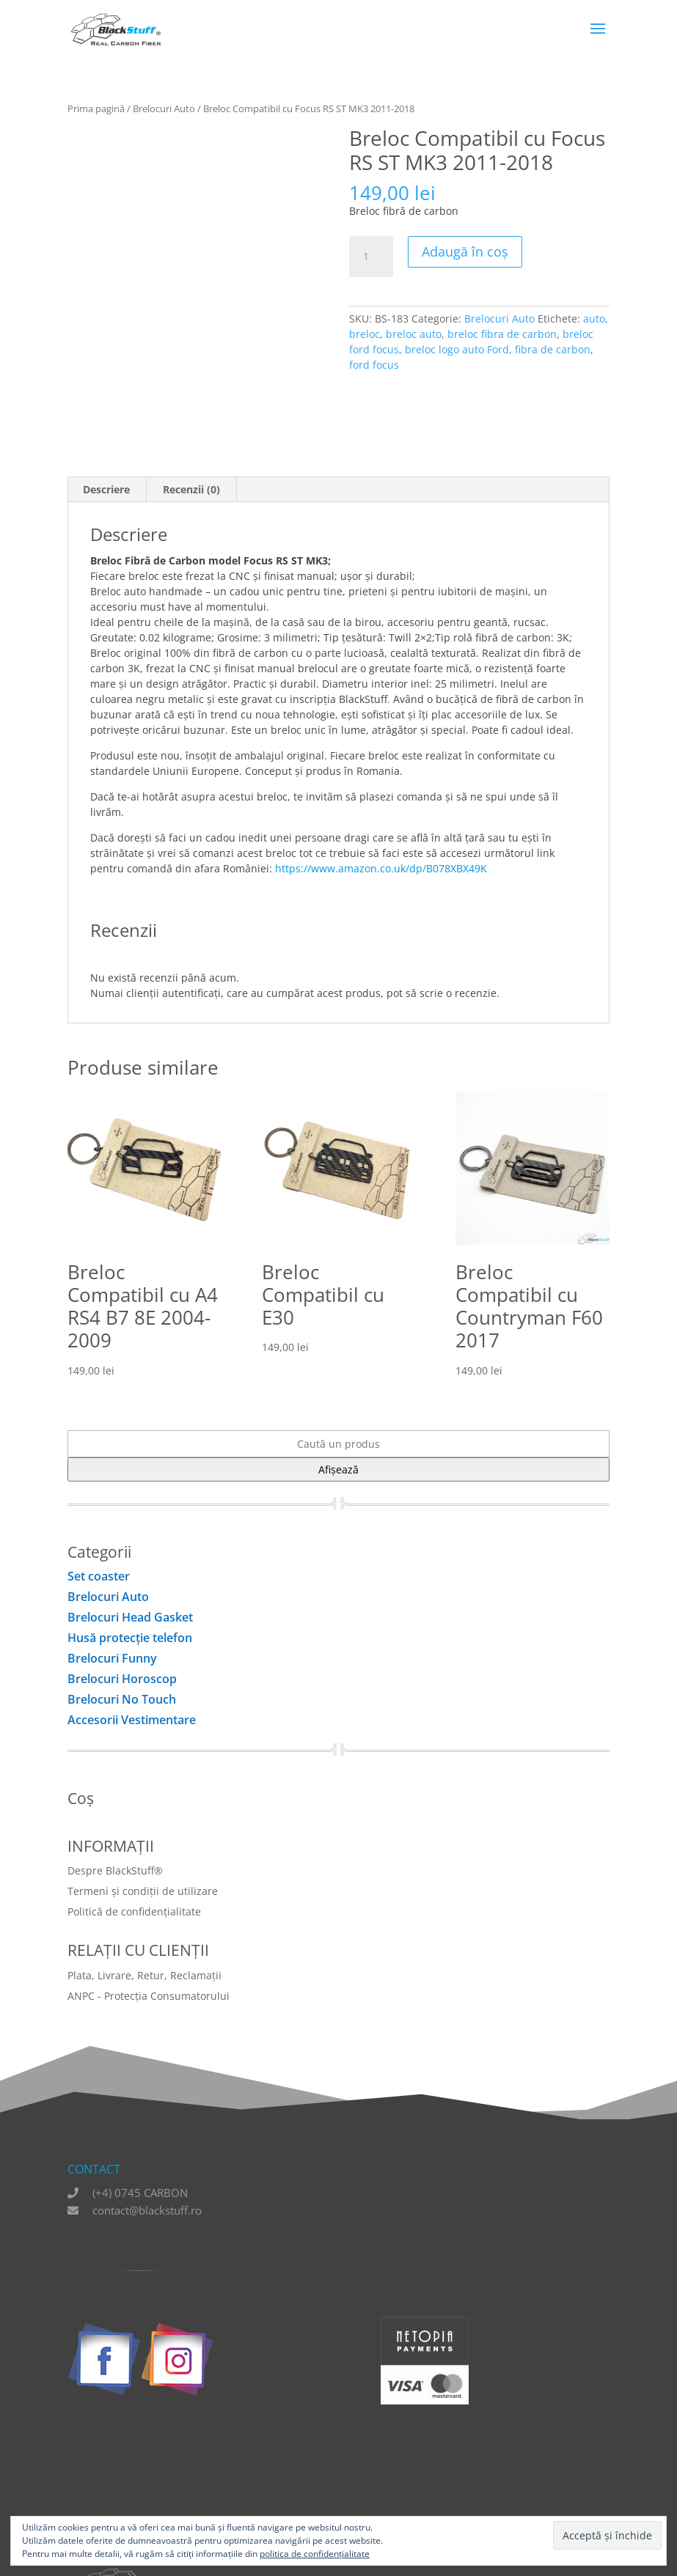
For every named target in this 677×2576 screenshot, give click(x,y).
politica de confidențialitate (315, 2553)
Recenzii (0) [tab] (191, 489)
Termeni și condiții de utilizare (142, 1891)
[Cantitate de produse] (371, 256)
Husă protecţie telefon (129, 1638)
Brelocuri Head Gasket (130, 1617)
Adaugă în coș (465, 251)
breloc (364, 334)
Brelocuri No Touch (121, 1699)
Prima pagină (96, 108)
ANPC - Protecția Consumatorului (148, 1996)
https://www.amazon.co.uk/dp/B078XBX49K (381, 868)
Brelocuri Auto (164, 108)
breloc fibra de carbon (502, 334)
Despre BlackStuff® (115, 1870)
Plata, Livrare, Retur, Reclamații (144, 1975)
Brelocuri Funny (112, 1658)
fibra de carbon (552, 349)
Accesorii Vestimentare (131, 1720)
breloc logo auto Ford (457, 349)
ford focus (374, 365)
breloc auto (414, 334)
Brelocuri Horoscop (122, 1679)
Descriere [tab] (106, 489)
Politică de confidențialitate (134, 1911)
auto (594, 318)
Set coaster (98, 1576)
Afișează (338, 1469)
